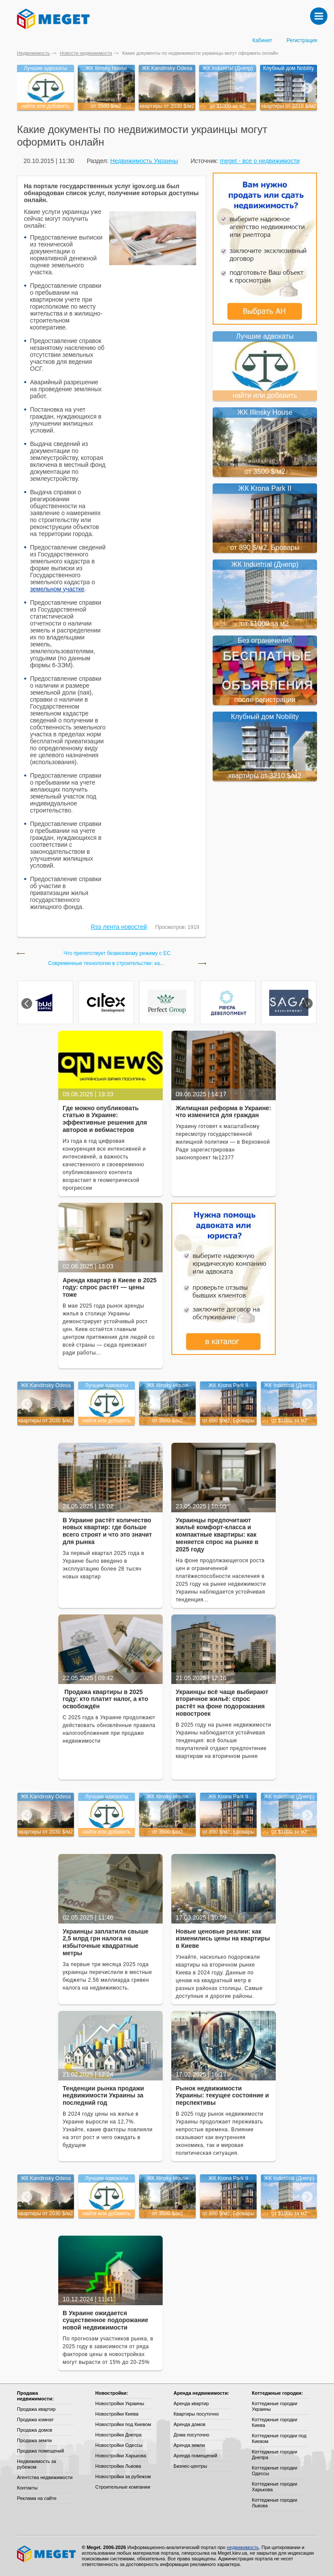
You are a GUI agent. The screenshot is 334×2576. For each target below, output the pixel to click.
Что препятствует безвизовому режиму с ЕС (116, 953)
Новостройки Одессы (119, 2445)
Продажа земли (34, 2440)
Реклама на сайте (37, 2498)
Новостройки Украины (119, 2403)
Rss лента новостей (119, 926)
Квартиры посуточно (196, 2413)
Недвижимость (33, 53)
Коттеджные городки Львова (274, 2502)
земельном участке (57, 589)
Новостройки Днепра (118, 2434)
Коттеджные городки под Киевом (279, 2438)
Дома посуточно (191, 2434)
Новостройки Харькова (120, 2455)
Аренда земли (189, 2445)
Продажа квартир (36, 2409)
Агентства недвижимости (45, 2477)
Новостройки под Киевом (123, 2424)
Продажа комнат (35, 2419)
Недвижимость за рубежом (36, 2464)
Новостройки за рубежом (123, 2476)
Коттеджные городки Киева (274, 2422)
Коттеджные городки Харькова (274, 2486)
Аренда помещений (195, 2455)
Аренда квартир (191, 2403)
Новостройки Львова (118, 2466)
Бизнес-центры (190, 2466)
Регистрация (302, 40)
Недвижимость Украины (144, 160)
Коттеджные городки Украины (274, 2406)
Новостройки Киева (116, 2413)
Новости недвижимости (86, 53)
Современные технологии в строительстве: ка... (106, 963)
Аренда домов (189, 2424)
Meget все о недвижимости (47, 2554)
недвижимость (243, 2547)
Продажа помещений (40, 2450)
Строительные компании (122, 2486)
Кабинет (262, 40)
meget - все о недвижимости (260, 160)
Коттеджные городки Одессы (274, 2470)
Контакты (27, 2487)
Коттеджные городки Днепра (274, 2454)
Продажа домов (34, 2430)
